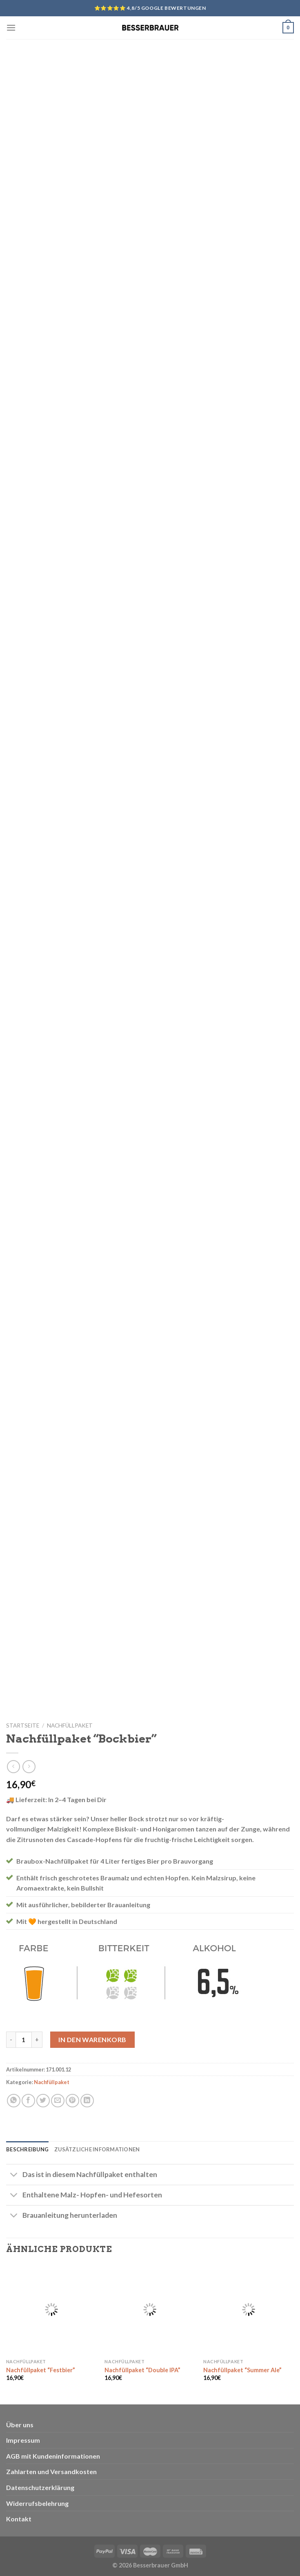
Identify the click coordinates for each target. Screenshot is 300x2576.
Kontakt (18, 2519)
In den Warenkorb (92, 2039)
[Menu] (11, 27)
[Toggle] (14, 2175)
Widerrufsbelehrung (37, 2503)
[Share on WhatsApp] (13, 2100)
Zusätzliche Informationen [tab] (97, 2149)
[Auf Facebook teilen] (28, 2100)
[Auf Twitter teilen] (43, 2100)
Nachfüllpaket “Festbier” (40, 2370)
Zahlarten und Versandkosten (51, 2471)
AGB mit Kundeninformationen (53, 2456)
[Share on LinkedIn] (87, 2100)
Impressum (23, 2440)
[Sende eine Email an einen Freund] (57, 2100)
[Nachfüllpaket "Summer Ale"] (248, 2309)
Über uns (19, 2424)
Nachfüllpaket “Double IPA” (142, 2370)
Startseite (22, 1725)
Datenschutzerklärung (40, 2487)
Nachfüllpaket (70, 1725)
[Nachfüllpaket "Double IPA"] (149, 2309)
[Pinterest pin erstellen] (72, 2100)
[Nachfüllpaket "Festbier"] (51, 2309)
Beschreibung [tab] (27, 2149)
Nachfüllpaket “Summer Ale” (242, 2370)
